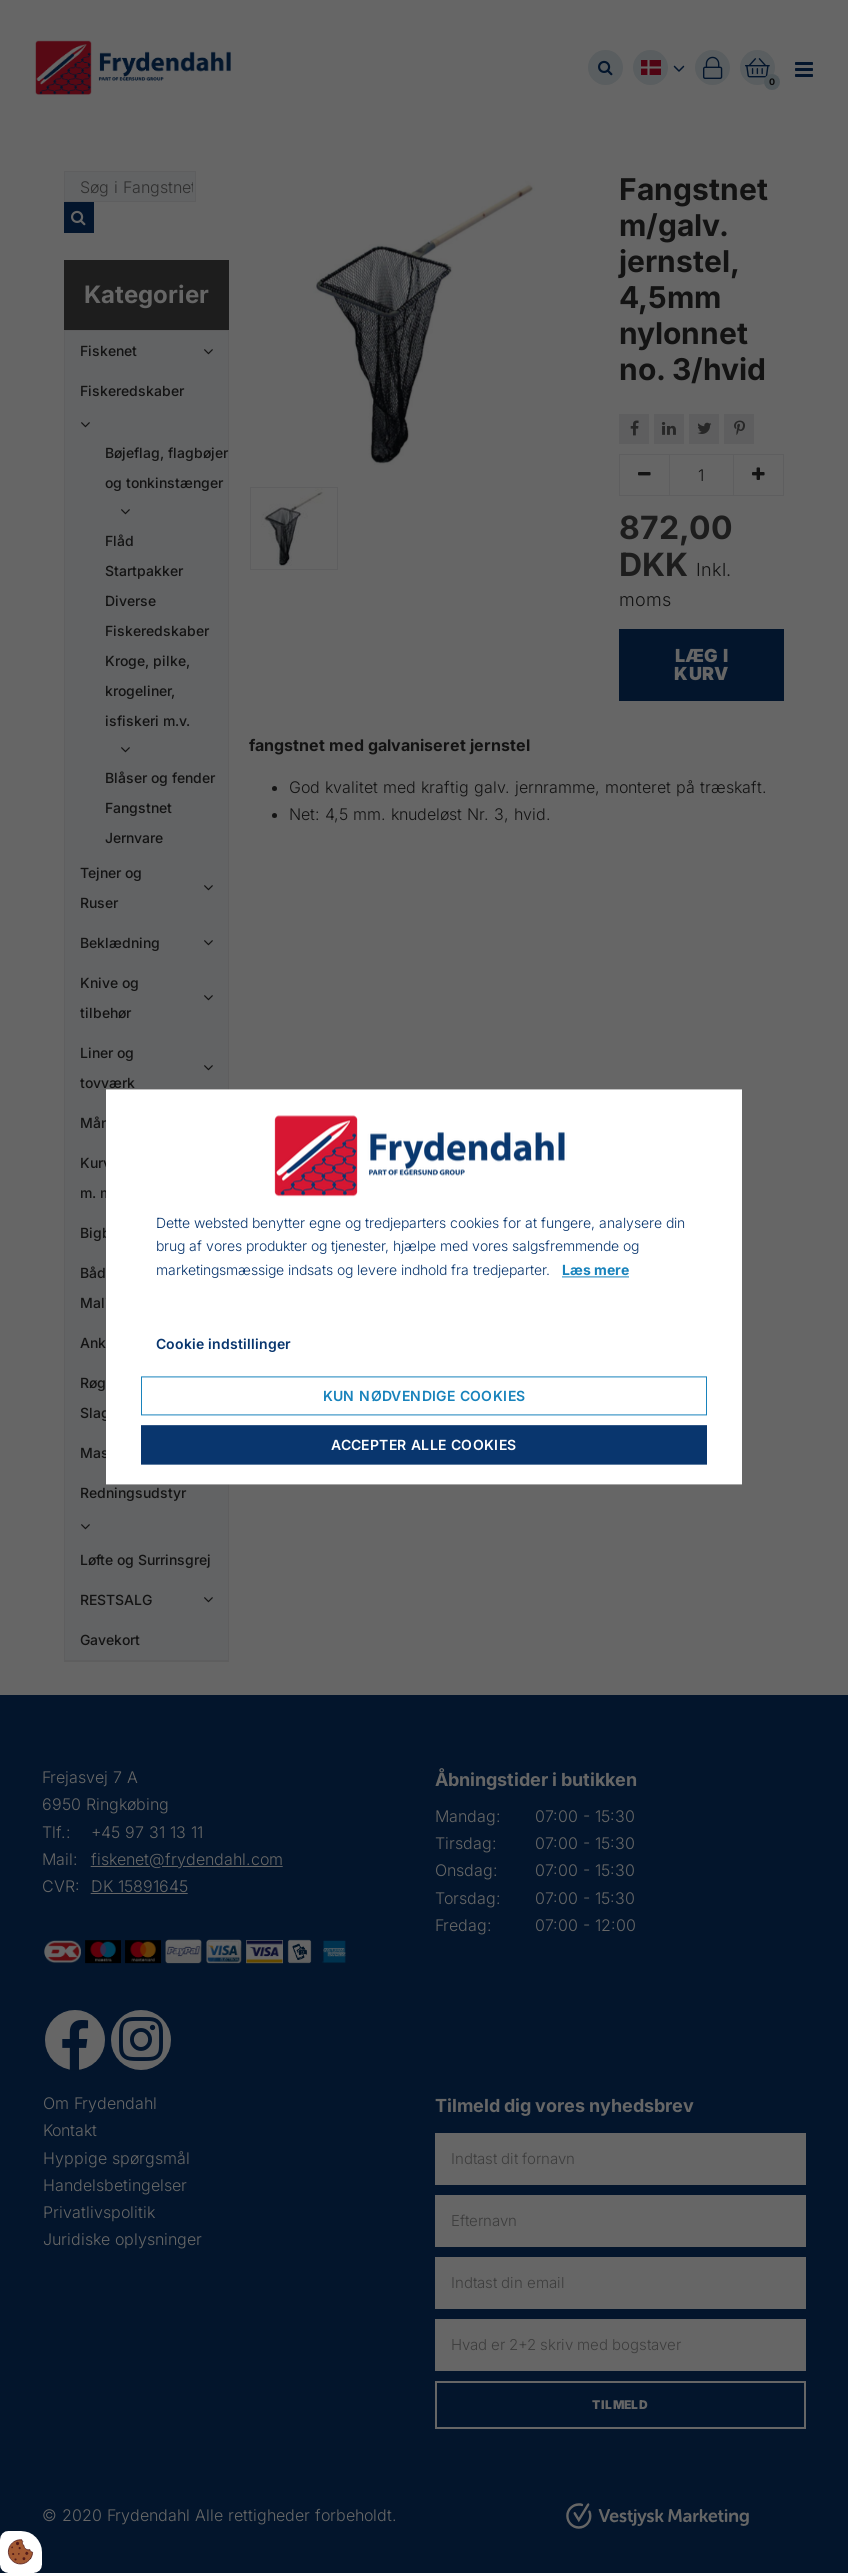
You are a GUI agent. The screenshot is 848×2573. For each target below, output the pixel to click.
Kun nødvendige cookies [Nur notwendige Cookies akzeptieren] (424, 1395)
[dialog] (424, 1286)
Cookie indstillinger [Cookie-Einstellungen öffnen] (223, 1343)
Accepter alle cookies (423, 1444)
